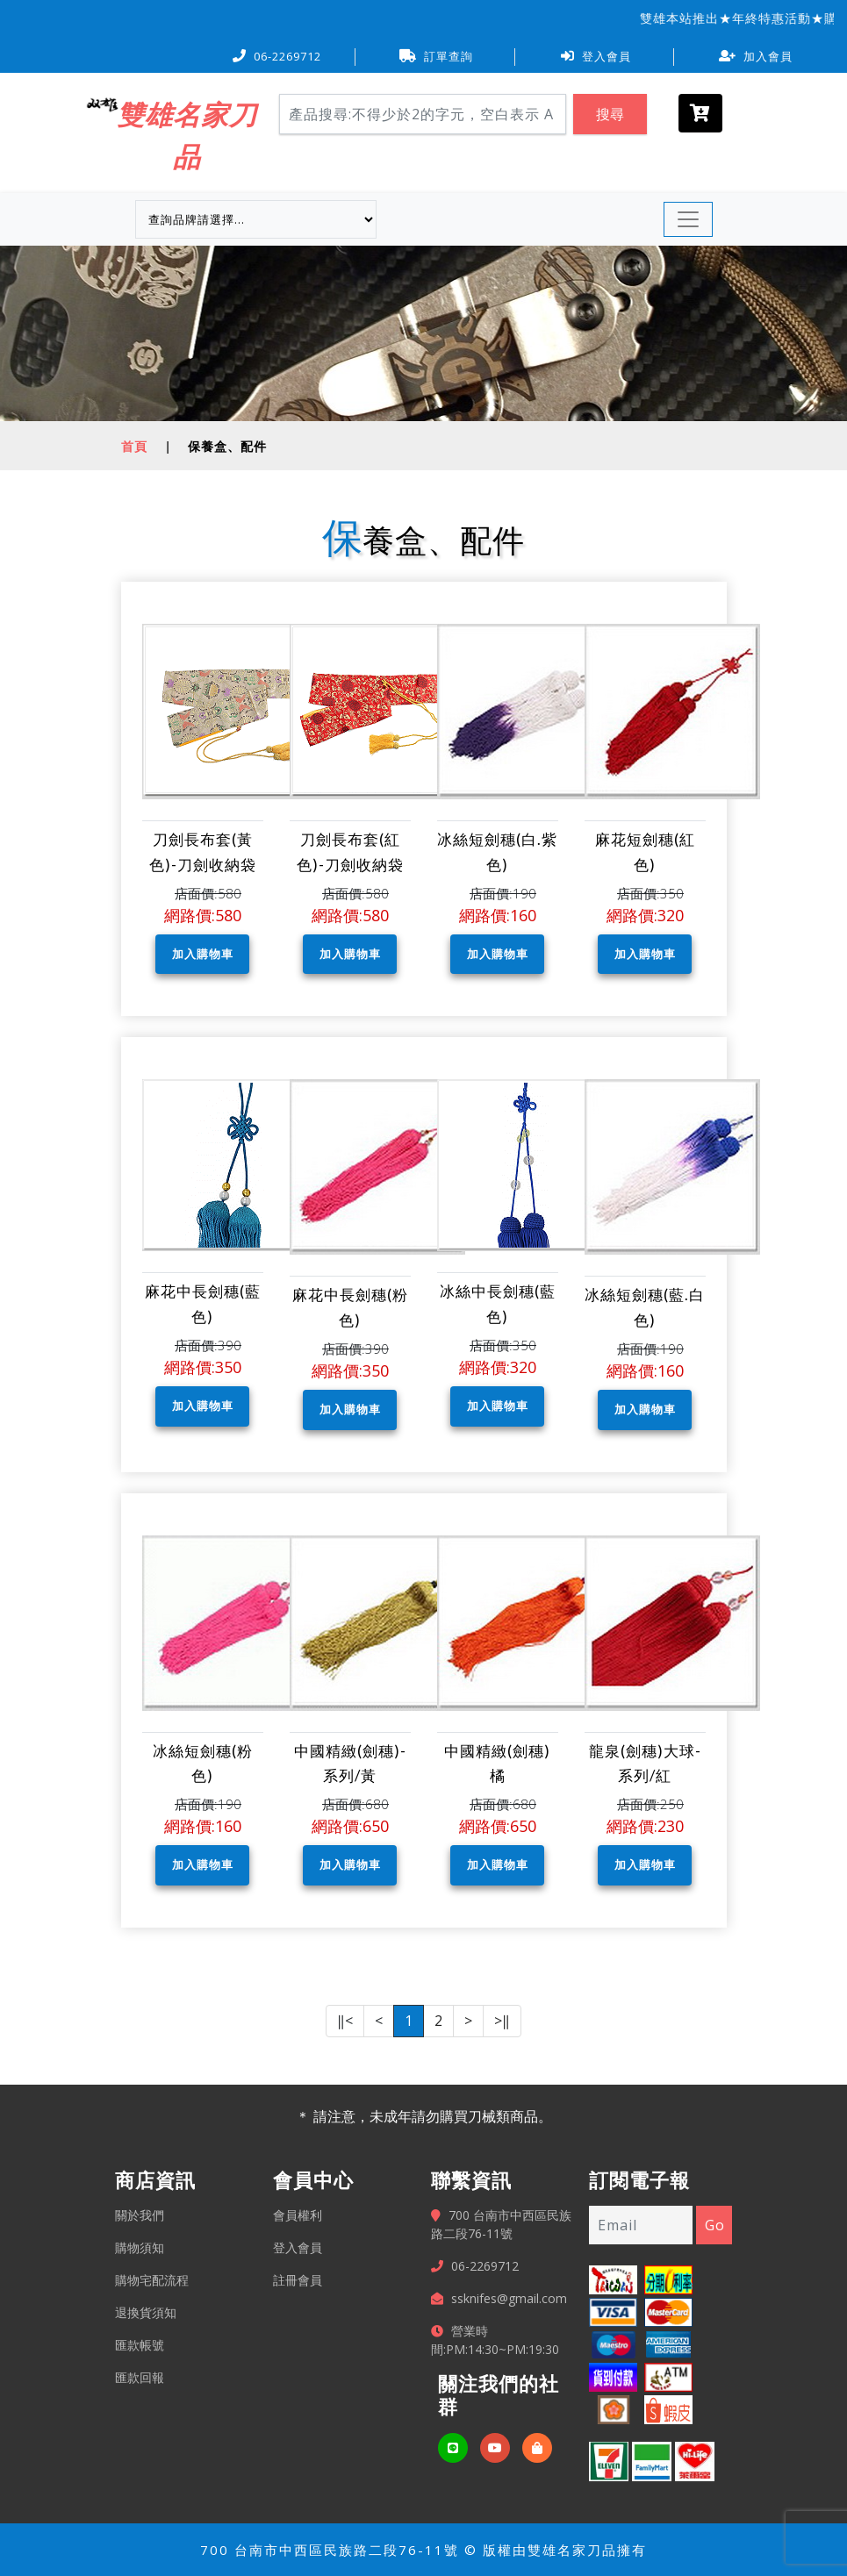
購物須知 (139, 2247)
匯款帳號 (139, 2344)
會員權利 (297, 2215)
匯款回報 (139, 2377)
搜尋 (610, 114)
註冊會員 (297, 2280)
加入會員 (756, 56)
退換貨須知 (145, 2312)
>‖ (502, 2020)
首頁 (134, 446)
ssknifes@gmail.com (509, 2298)
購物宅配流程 (152, 2280)
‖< (345, 2020)
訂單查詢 (436, 56)
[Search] (423, 114)
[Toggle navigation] (688, 219)
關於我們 (139, 2215)
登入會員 (596, 56)
